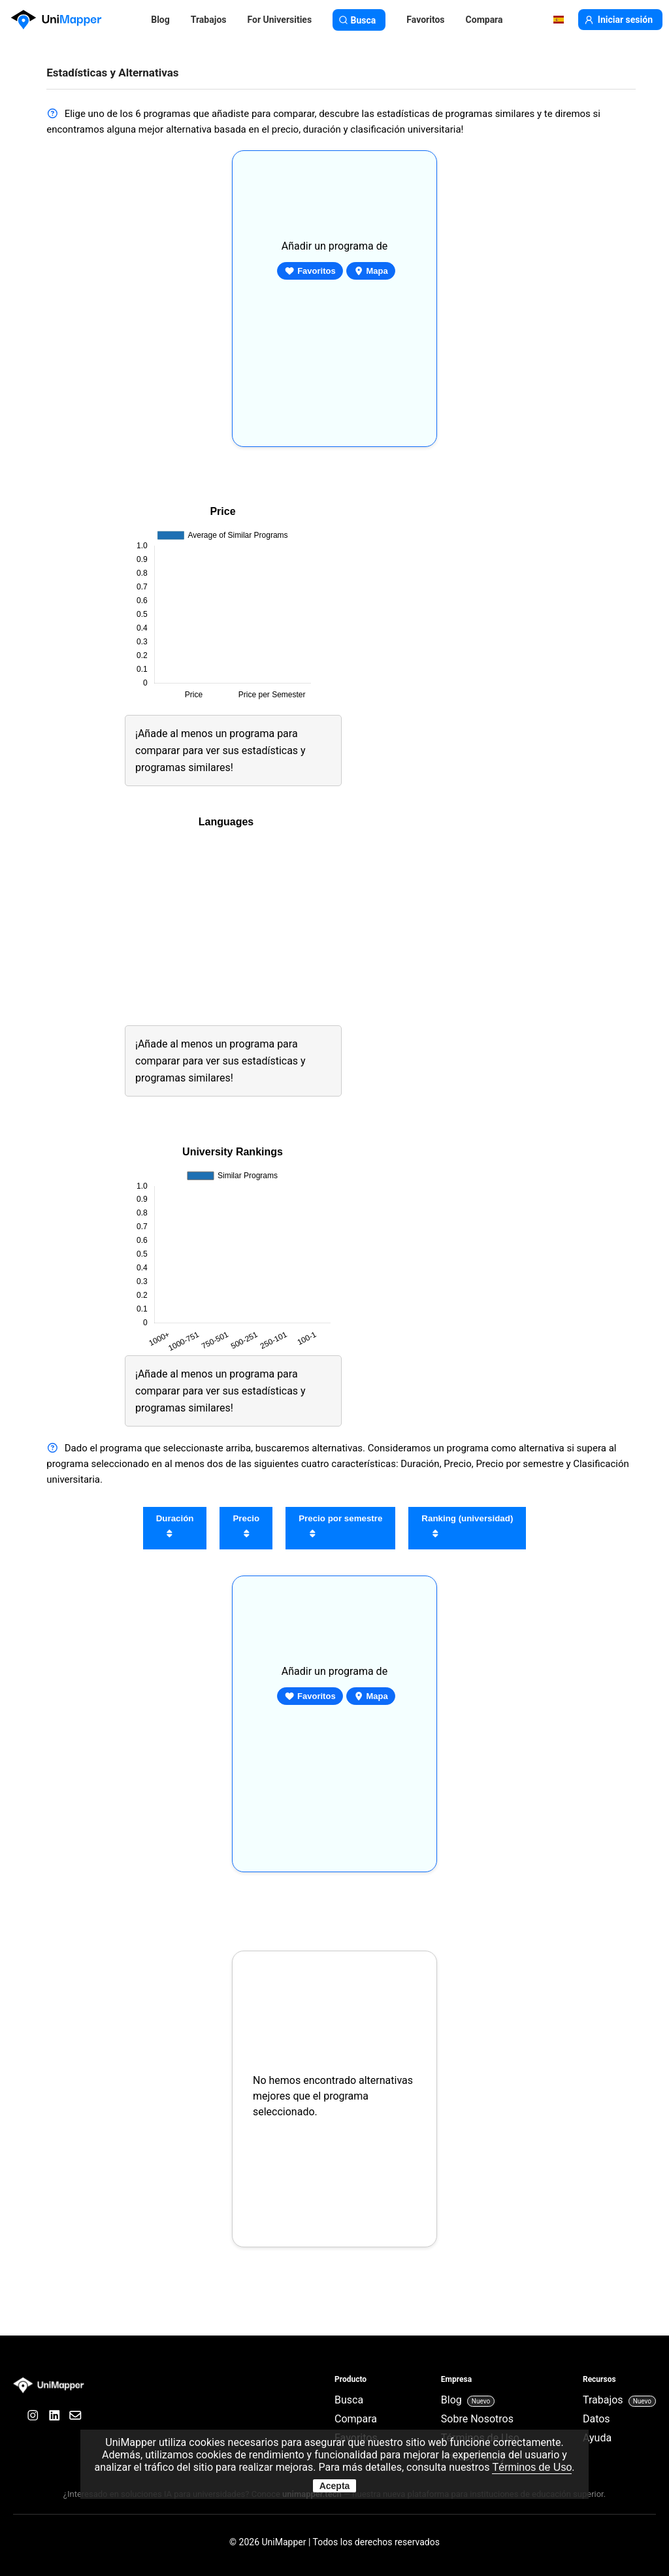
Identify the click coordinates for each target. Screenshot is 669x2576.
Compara (484, 19)
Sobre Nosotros (477, 2419)
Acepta (334, 2486)
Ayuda (597, 2438)
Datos (596, 2419)
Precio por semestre (340, 1528)
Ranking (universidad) (467, 1528)
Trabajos (209, 19)
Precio (246, 1528)
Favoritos (309, 271)
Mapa (370, 271)
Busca (359, 20)
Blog (160, 19)
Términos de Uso (532, 2467)
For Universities (279, 19)
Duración (175, 1528)
